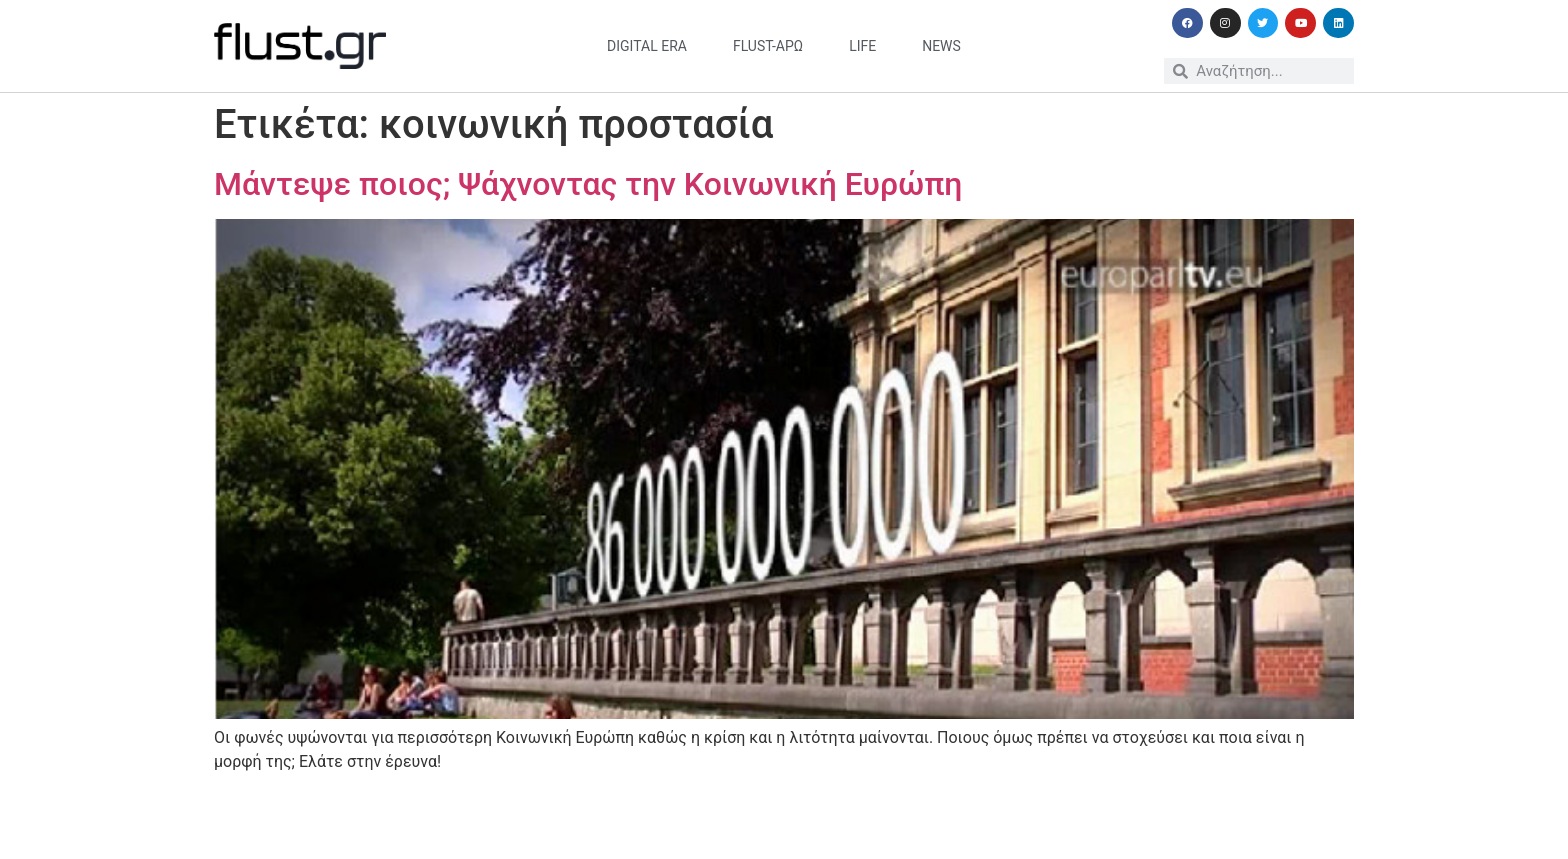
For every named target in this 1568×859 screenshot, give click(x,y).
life (862, 46)
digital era (647, 46)
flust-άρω (768, 46)
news (941, 46)
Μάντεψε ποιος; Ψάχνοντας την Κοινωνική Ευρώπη (588, 184)
